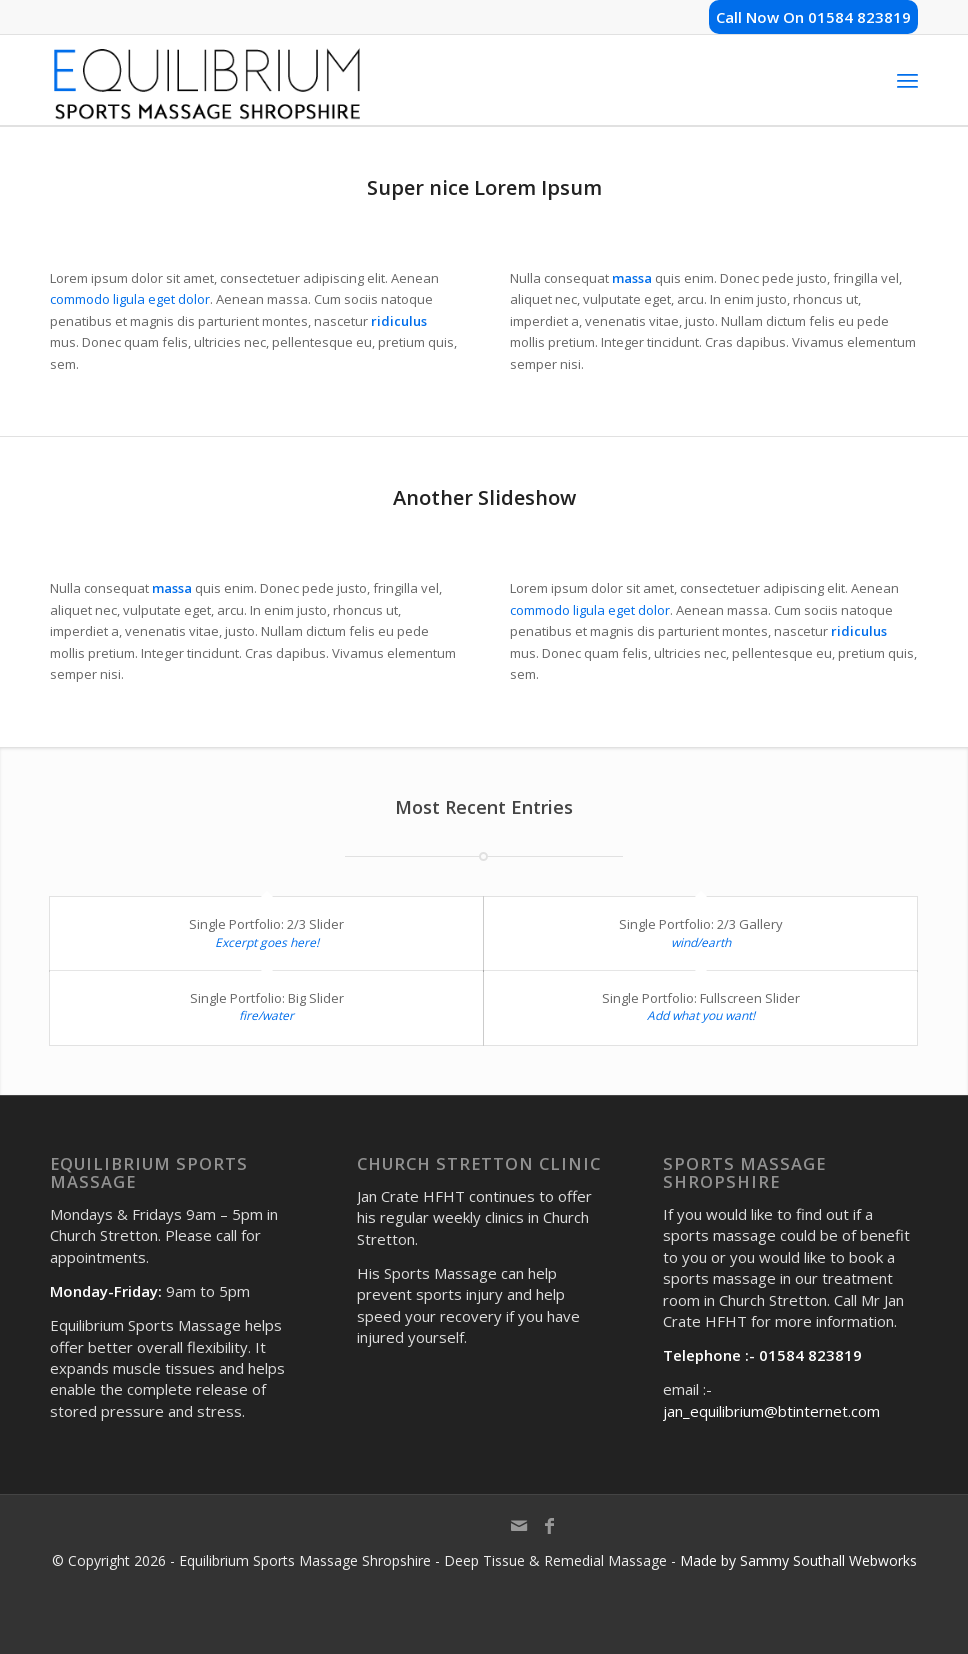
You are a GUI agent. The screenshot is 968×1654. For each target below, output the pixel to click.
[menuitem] (907, 80)
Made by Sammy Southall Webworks (798, 1560)
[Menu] (907, 80)
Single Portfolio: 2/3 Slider (266, 924)
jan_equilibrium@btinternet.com (771, 1411)
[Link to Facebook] (549, 1535)
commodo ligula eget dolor (130, 299)
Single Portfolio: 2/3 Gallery (701, 924)
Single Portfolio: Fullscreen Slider (701, 998)
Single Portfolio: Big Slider (267, 998)
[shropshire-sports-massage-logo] (207, 80)
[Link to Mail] (519, 1535)
